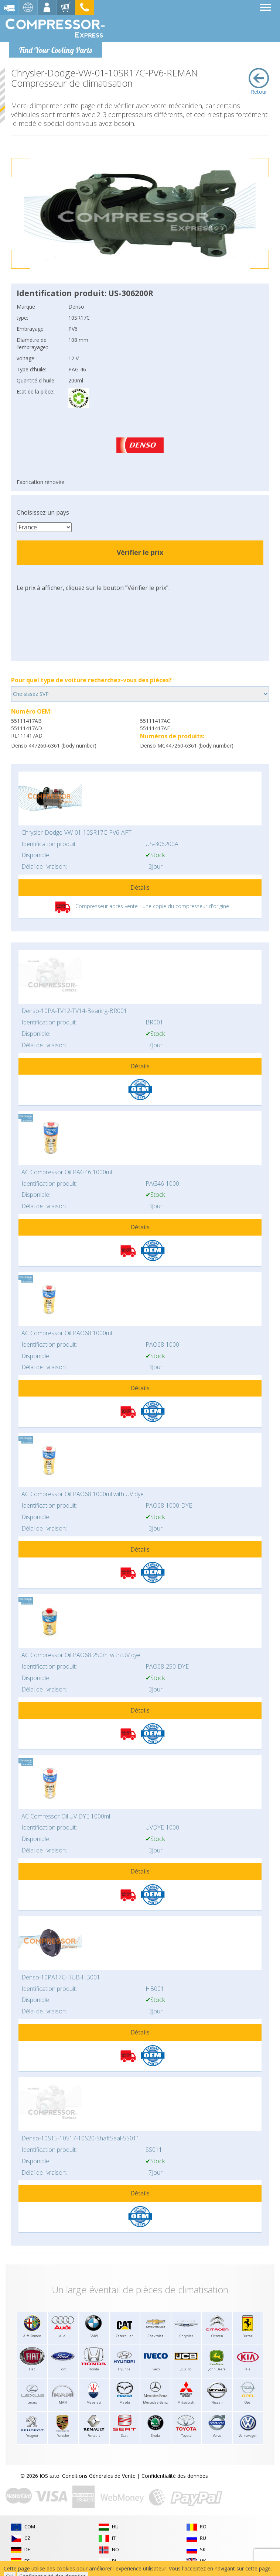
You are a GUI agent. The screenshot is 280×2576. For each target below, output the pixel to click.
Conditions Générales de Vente (99, 2475)
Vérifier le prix (140, 552)
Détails (140, 887)
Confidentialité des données (174, 2475)
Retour (259, 81)
